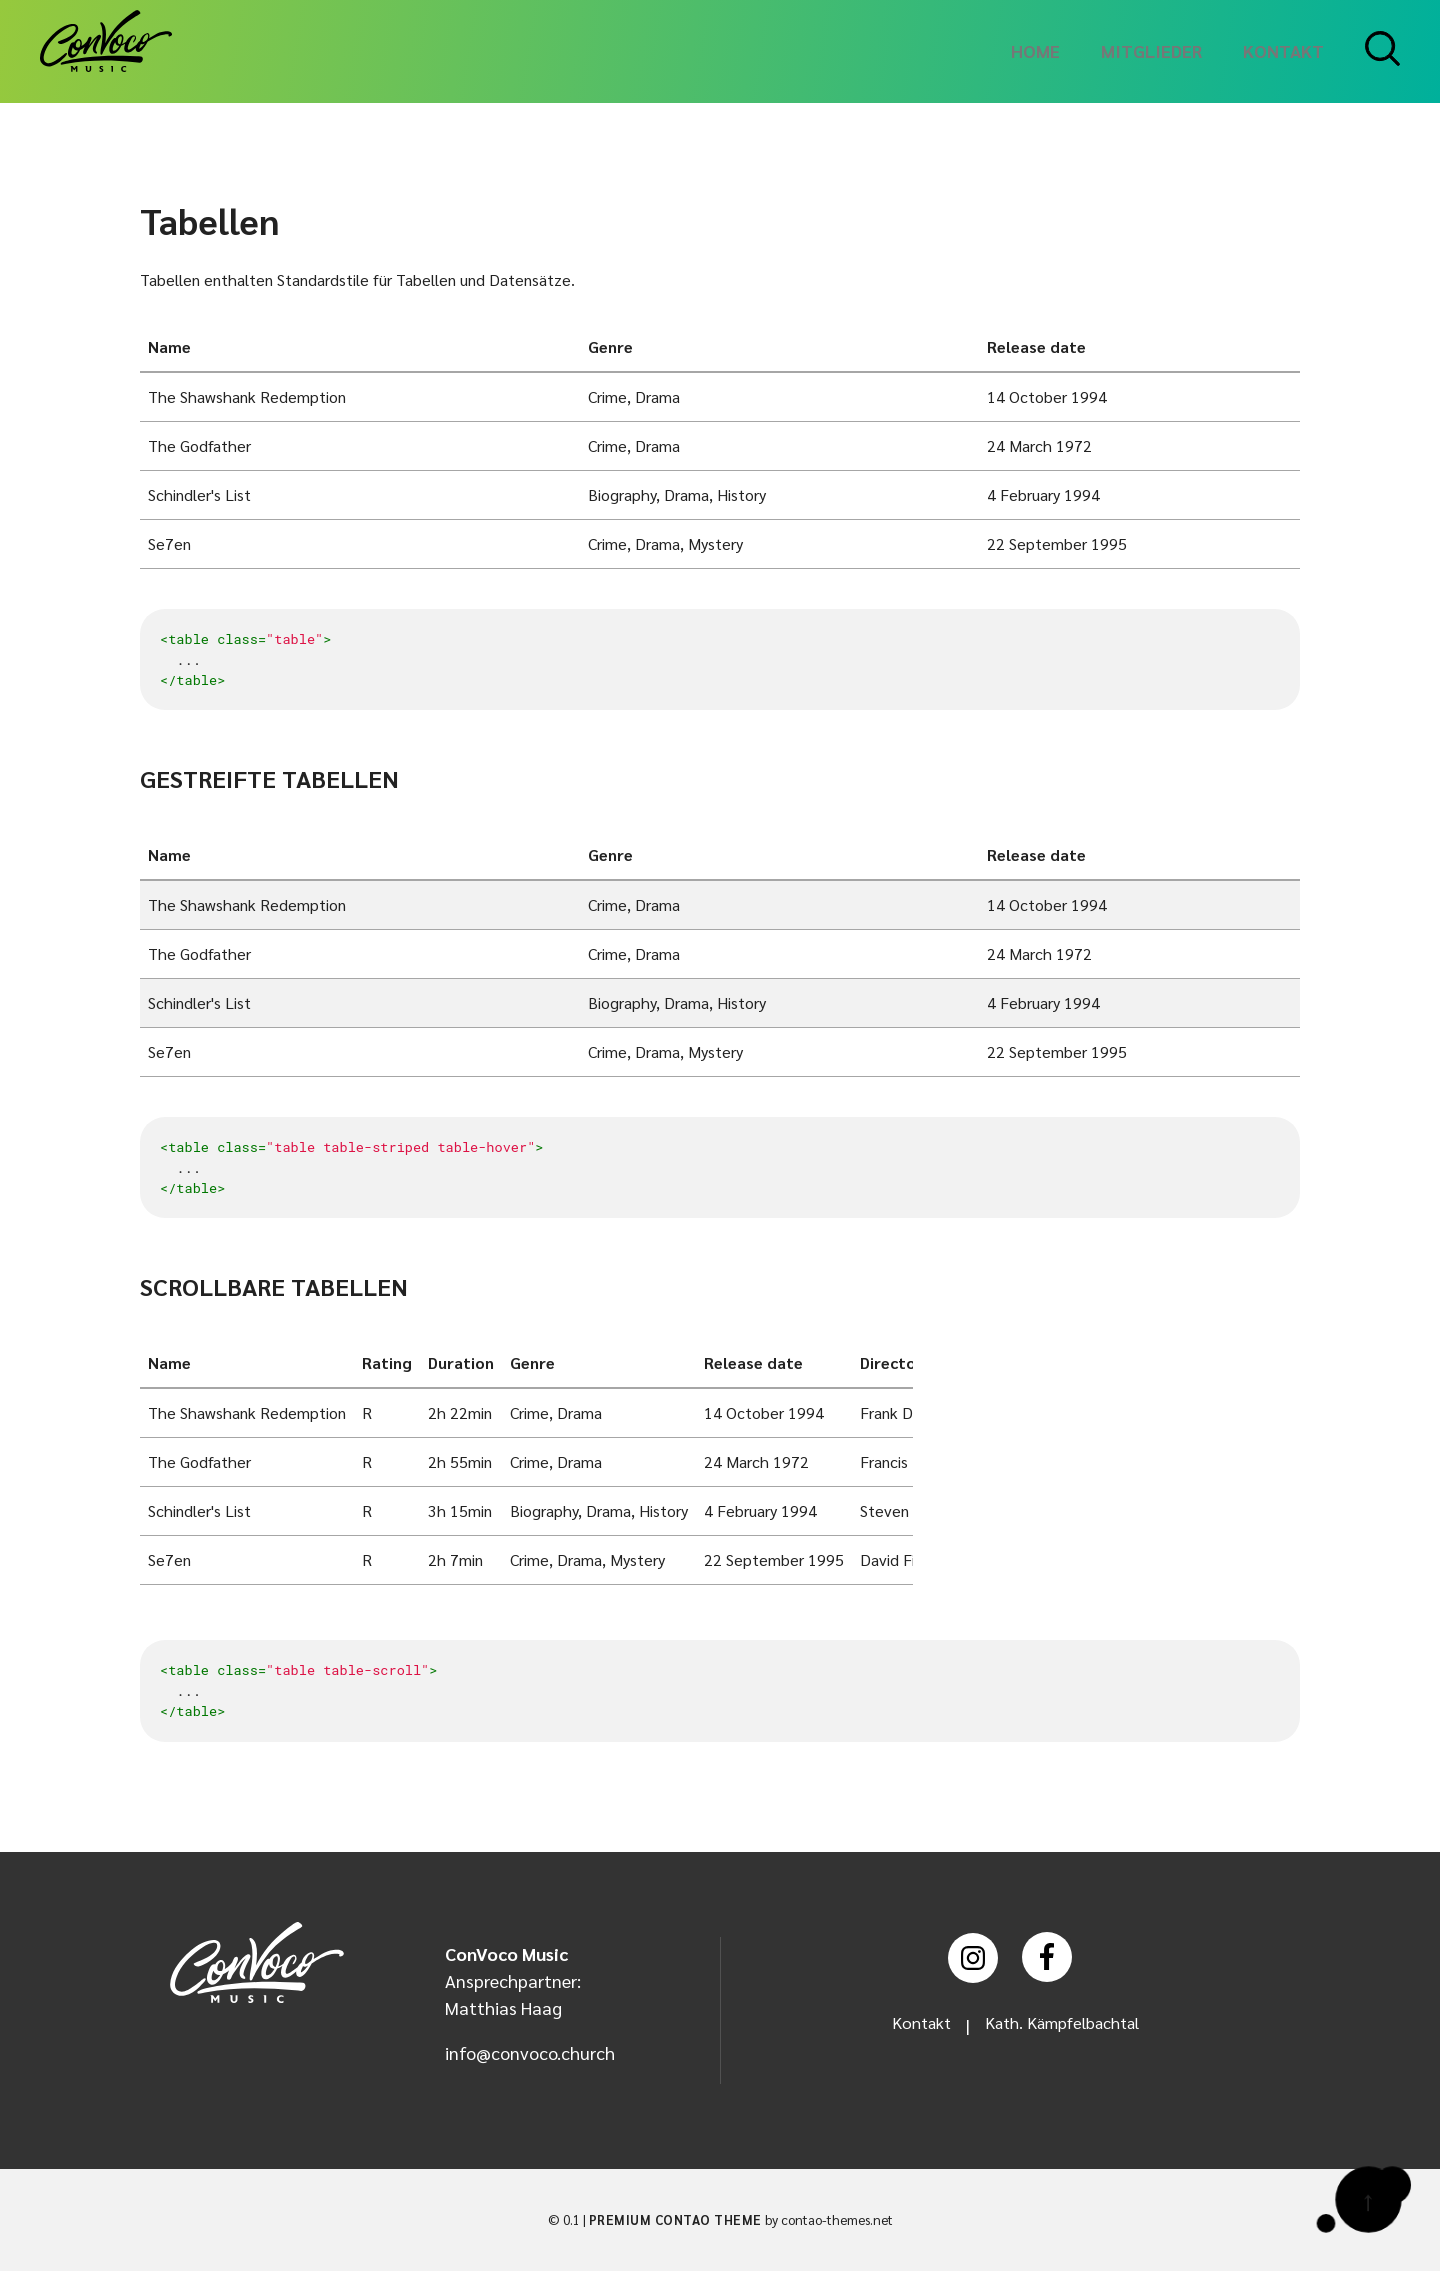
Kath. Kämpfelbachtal (1065, 2024)
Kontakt (912, 2024)
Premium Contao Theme (675, 2219)
